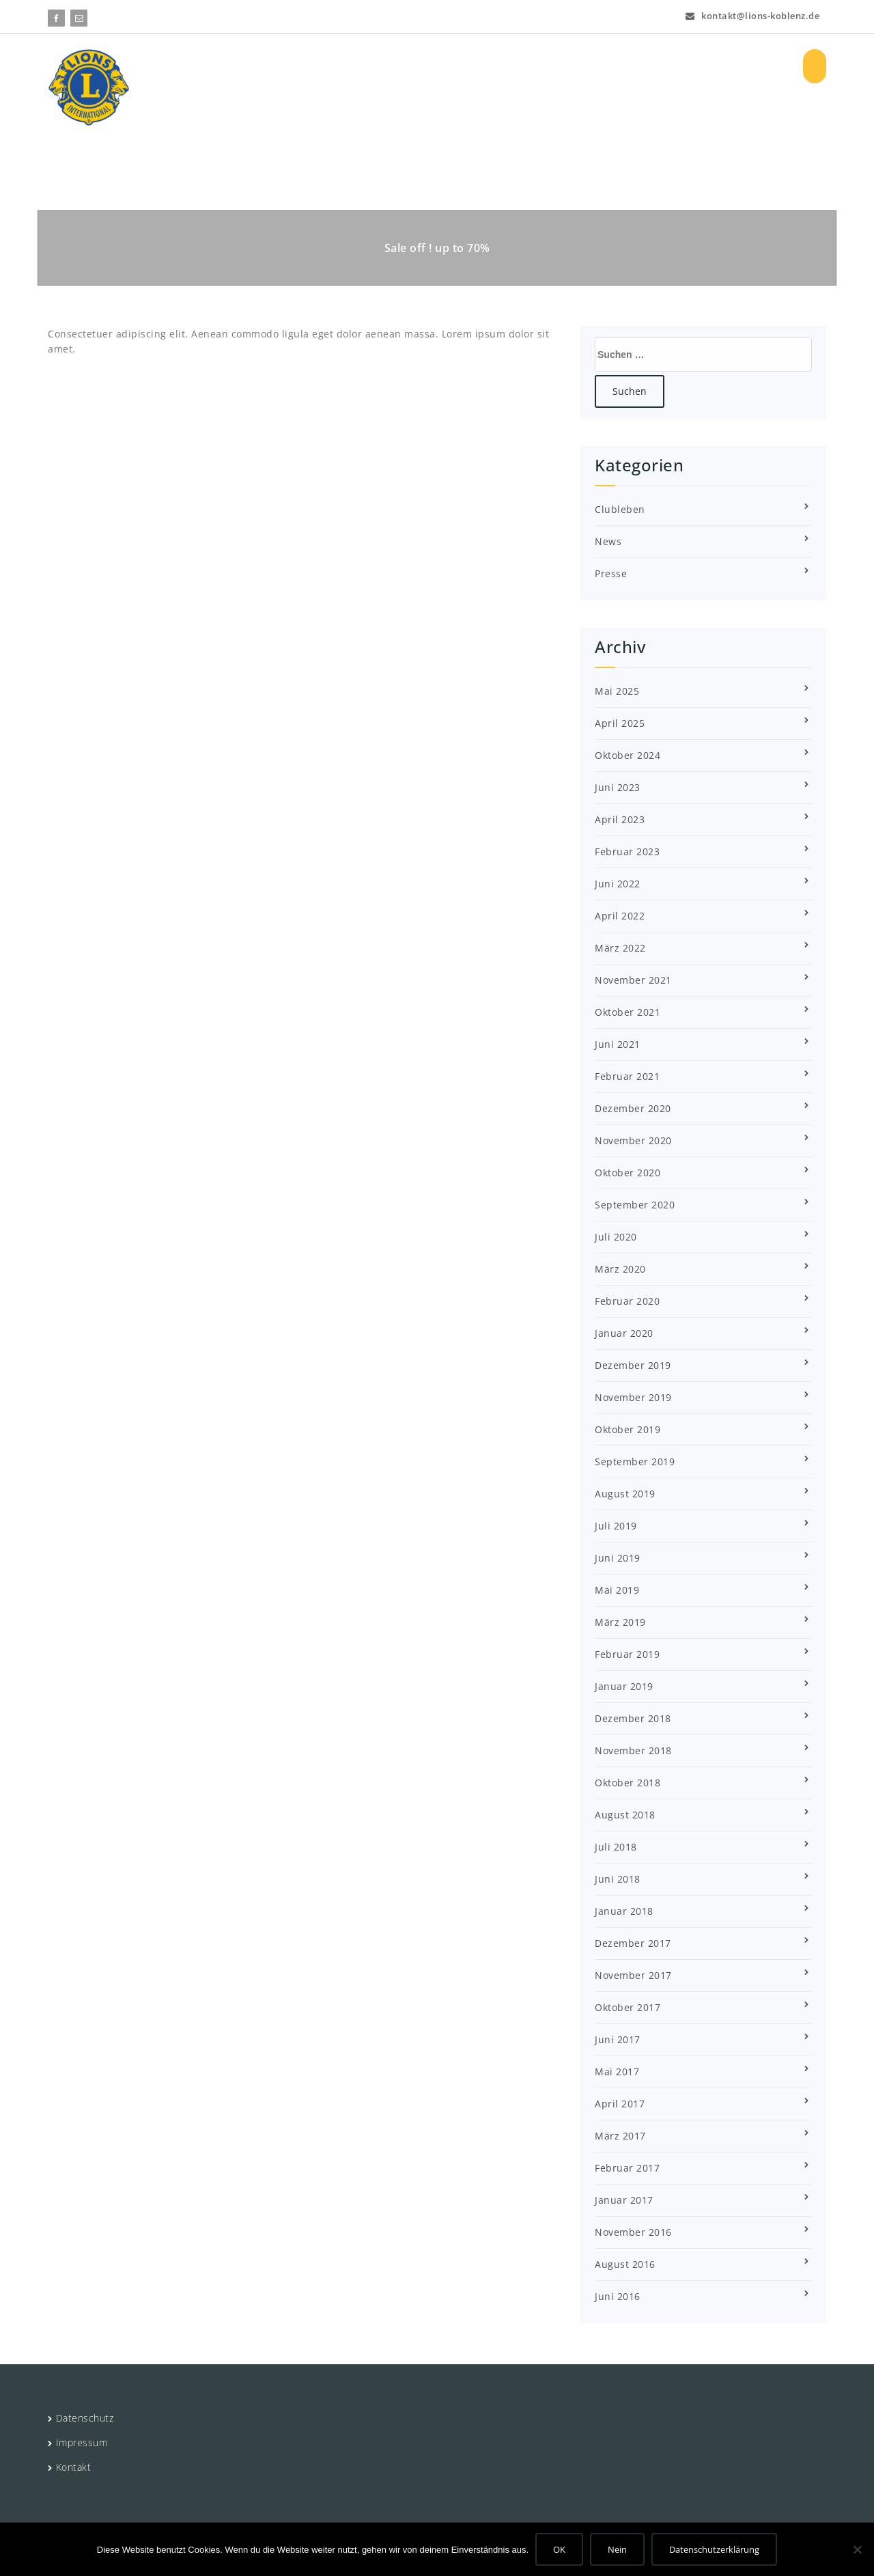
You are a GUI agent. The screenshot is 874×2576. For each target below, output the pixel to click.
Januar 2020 (624, 1333)
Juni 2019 (617, 1557)
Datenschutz (85, 2417)
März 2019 (620, 1622)
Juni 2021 (617, 1044)
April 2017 (620, 2103)
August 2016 (625, 2264)
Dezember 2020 (633, 1108)
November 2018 (633, 1750)
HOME (281, 65)
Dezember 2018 (633, 1718)
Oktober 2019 (627, 1429)
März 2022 (620, 947)
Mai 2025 (617, 690)
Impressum (82, 2442)
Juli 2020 (616, 1236)
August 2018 (625, 1814)
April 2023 (620, 819)
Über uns (344, 65)
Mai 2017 (617, 2071)
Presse (611, 573)
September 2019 (635, 1461)
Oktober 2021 (627, 1012)
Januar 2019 (624, 1686)
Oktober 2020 (627, 1172)
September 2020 (635, 1204)
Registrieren (748, 65)
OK (559, 2549)
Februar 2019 (627, 1654)
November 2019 (633, 1397)
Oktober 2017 (627, 2007)
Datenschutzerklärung (714, 2549)
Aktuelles (493, 65)
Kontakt (73, 2467)
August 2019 (625, 1493)
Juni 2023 (617, 787)
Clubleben (620, 509)
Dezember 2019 (633, 1365)
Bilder (632, 65)
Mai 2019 (617, 1589)
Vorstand (569, 65)
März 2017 (620, 2135)
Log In (682, 65)
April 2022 (620, 915)
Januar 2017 (624, 2199)
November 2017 (633, 1975)
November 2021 (633, 979)
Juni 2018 (617, 1878)
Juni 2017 (617, 2039)
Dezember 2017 (633, 1943)
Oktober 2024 (627, 755)
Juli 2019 (616, 1525)
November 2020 (633, 1140)
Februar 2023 (627, 851)
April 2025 (620, 723)
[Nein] (857, 2549)
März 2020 (620, 1268)
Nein (617, 2549)
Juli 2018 (616, 1846)
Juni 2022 (617, 883)
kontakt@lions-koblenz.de (752, 14)
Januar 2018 (624, 1911)
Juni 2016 (617, 2296)
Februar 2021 (627, 1076)
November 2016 (633, 2232)
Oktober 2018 (627, 1782)
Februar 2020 (627, 1300)
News (608, 541)
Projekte (418, 65)
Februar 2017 (627, 2167)
